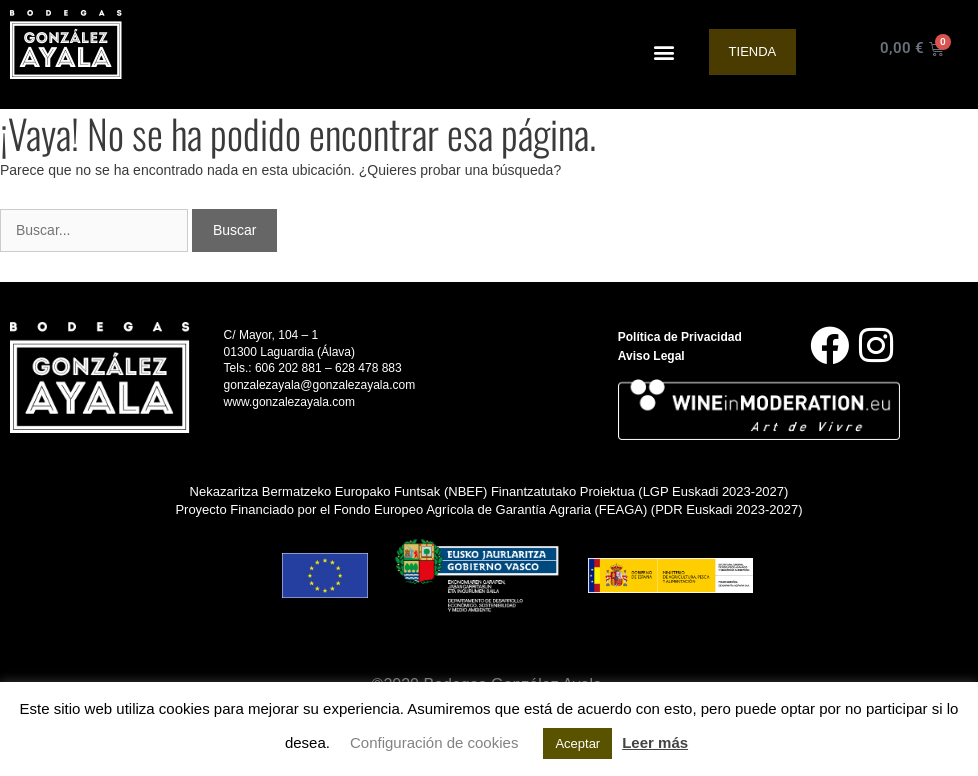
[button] (664, 52)
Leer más (655, 742)
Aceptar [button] (577, 743)
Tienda (753, 51)
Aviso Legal (651, 356)
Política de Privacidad (680, 337)
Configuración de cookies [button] (434, 742)
